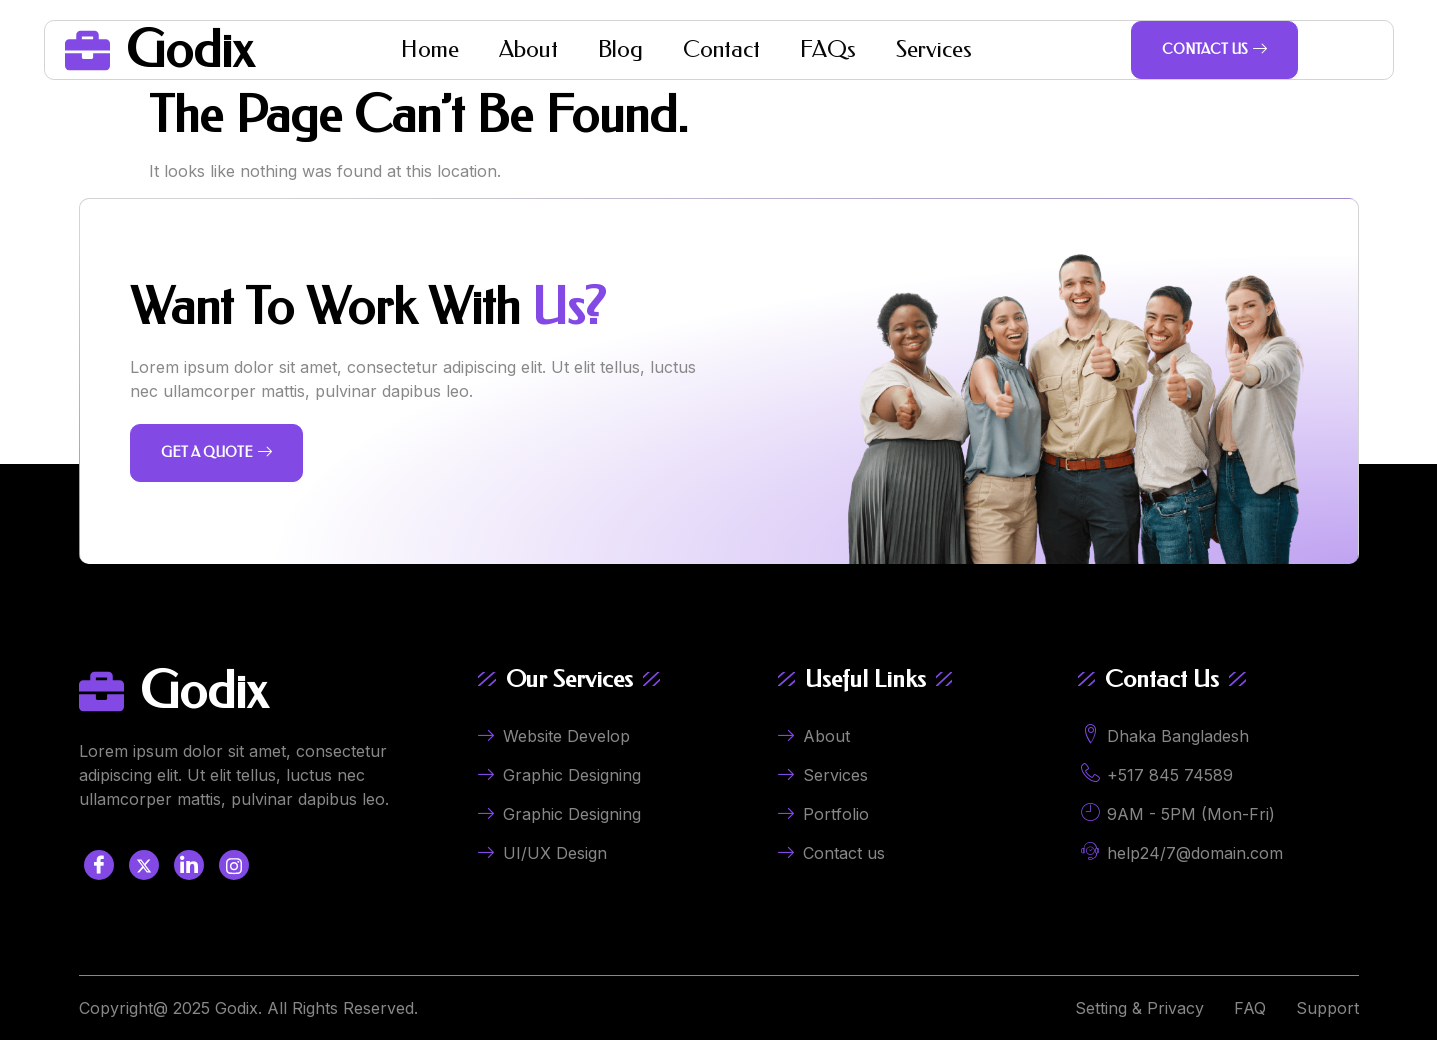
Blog (620, 49)
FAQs (828, 49)
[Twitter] (144, 865)
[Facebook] (99, 865)
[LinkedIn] (189, 865)
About (528, 49)
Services (934, 49)
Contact (721, 49)
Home (430, 49)
